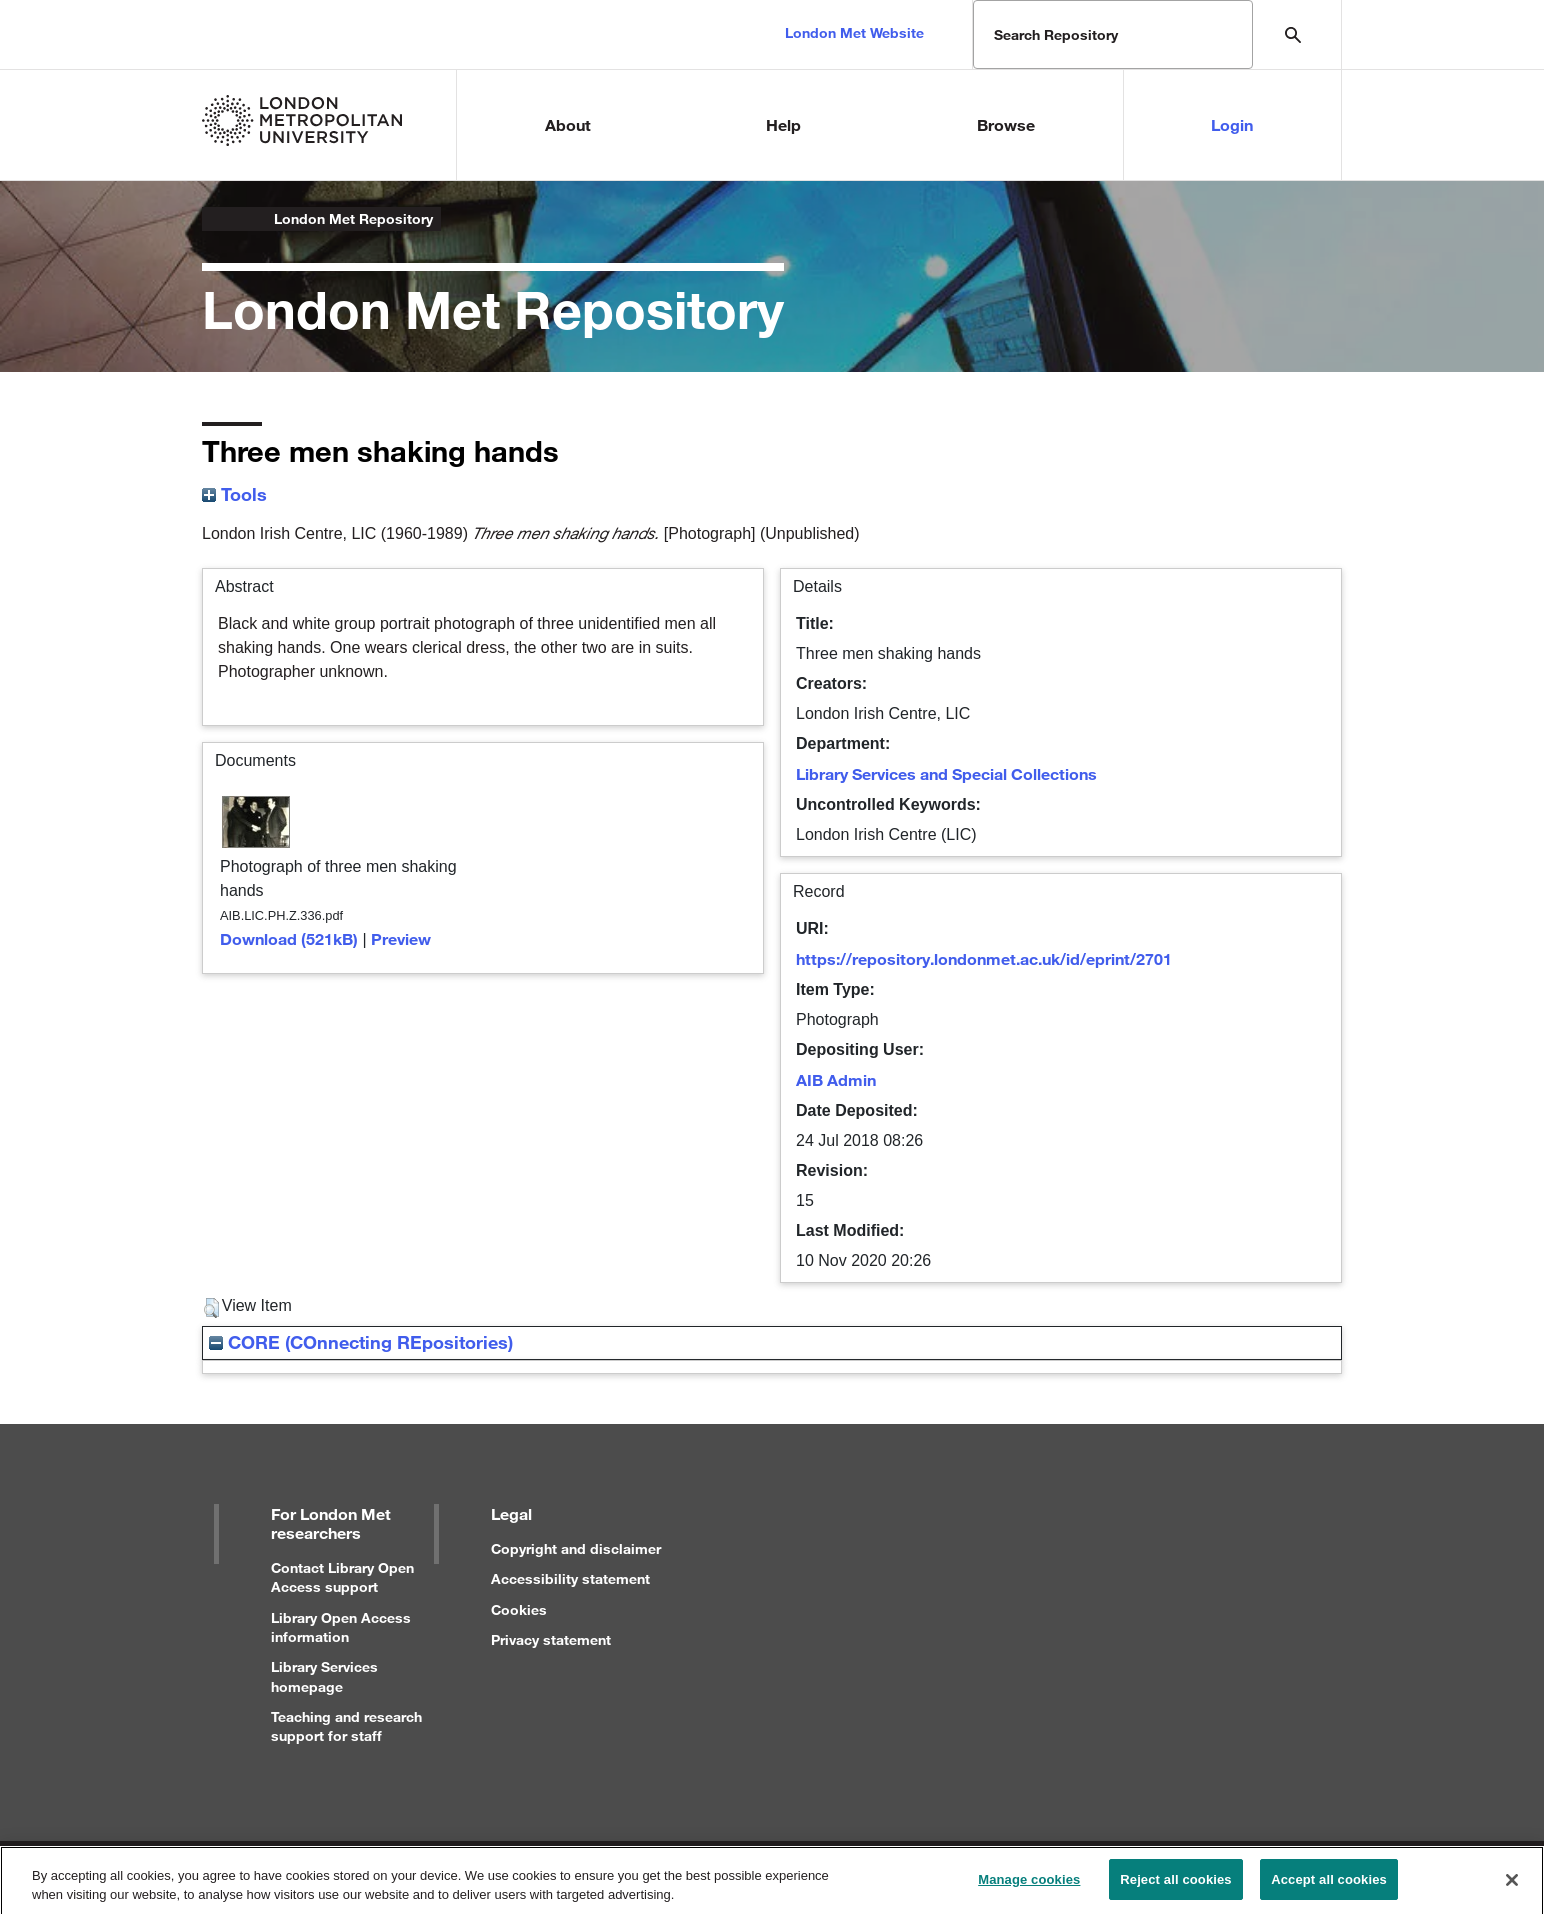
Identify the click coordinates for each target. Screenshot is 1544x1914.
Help (783, 124)
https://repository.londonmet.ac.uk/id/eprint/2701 (984, 958)
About (568, 124)
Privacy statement (551, 1639)
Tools (234, 494)
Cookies (519, 1609)
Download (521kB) (289, 938)
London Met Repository (353, 218)
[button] (211, 1308)
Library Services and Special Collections (946, 773)
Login (1232, 124)
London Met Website (854, 32)
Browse (1006, 124)
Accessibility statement (570, 1578)
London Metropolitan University (218, 219)
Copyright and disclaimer (576, 1548)
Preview (401, 938)
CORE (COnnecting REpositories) (361, 1342)
